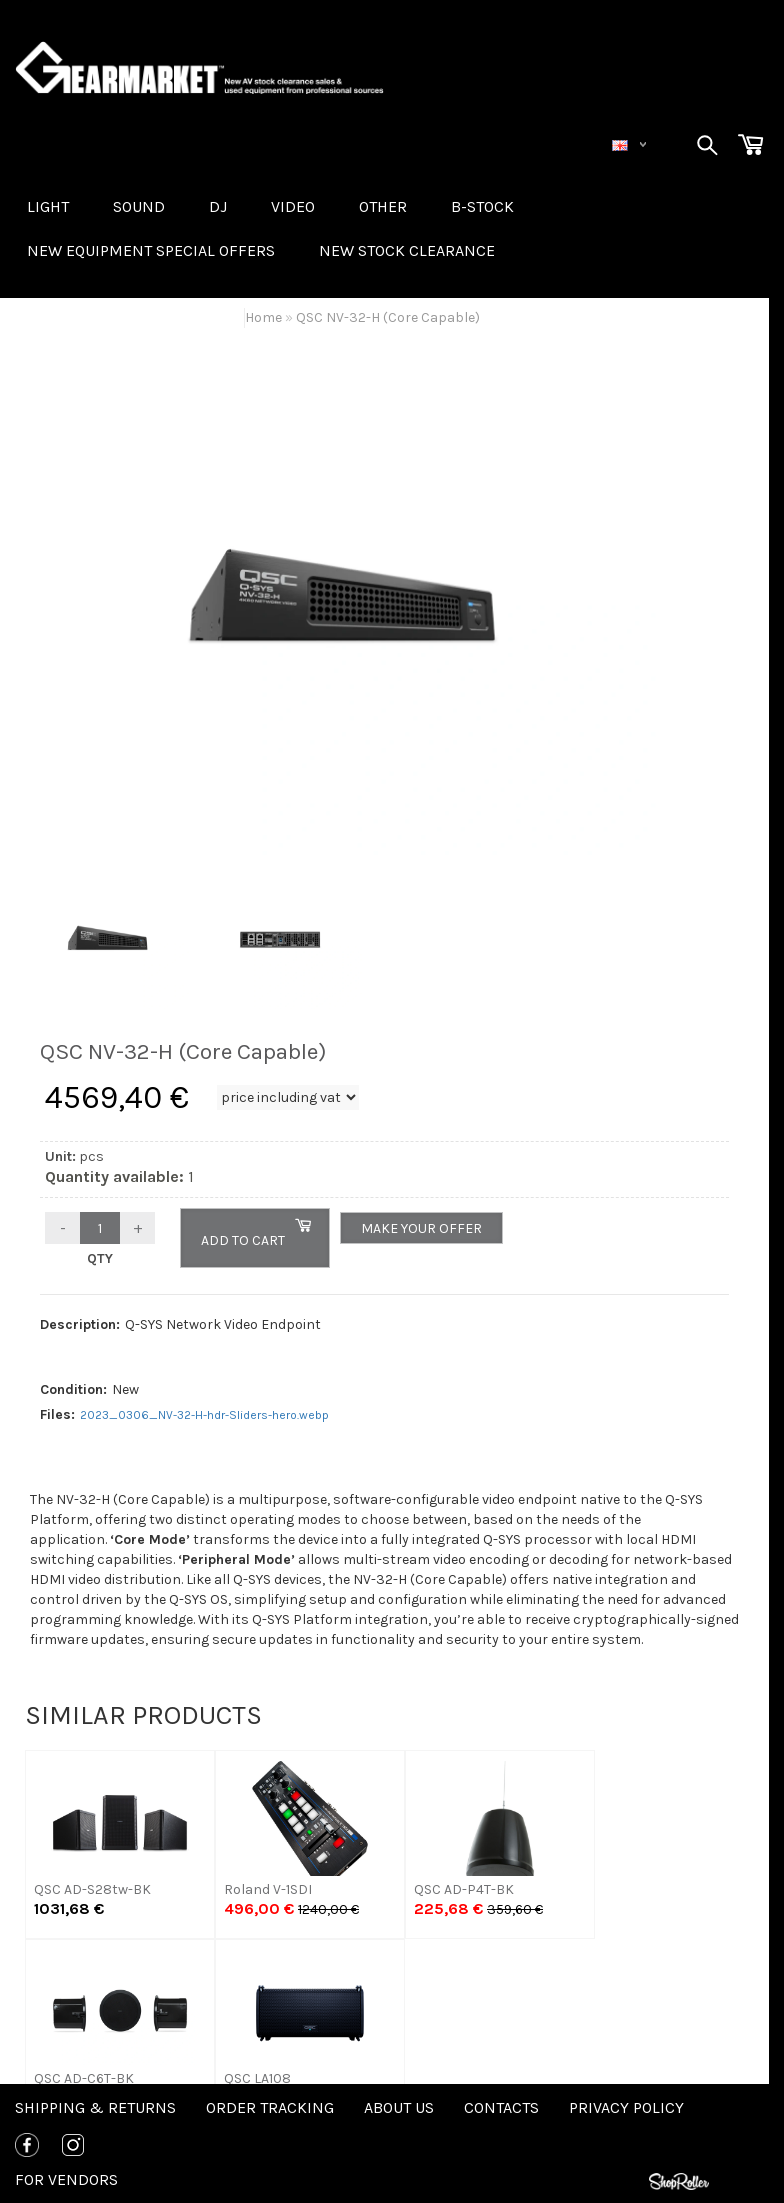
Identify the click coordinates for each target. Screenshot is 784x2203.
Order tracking (270, 2107)
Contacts (501, 2107)
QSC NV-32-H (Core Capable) (388, 317)
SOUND (139, 206)
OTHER (383, 206)
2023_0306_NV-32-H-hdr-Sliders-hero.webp (204, 1415)
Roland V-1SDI (268, 1889)
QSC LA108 (257, 2078)
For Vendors (66, 2179)
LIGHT (48, 206)
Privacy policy (626, 2107)
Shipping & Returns (95, 2107)
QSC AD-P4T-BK (464, 1889)
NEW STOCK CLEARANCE (407, 250)
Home (263, 317)
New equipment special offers (151, 250)
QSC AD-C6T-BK (84, 2078)
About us (399, 2107)
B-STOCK (482, 206)
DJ (218, 206)
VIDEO (293, 206)
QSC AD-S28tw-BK (92, 1889)
